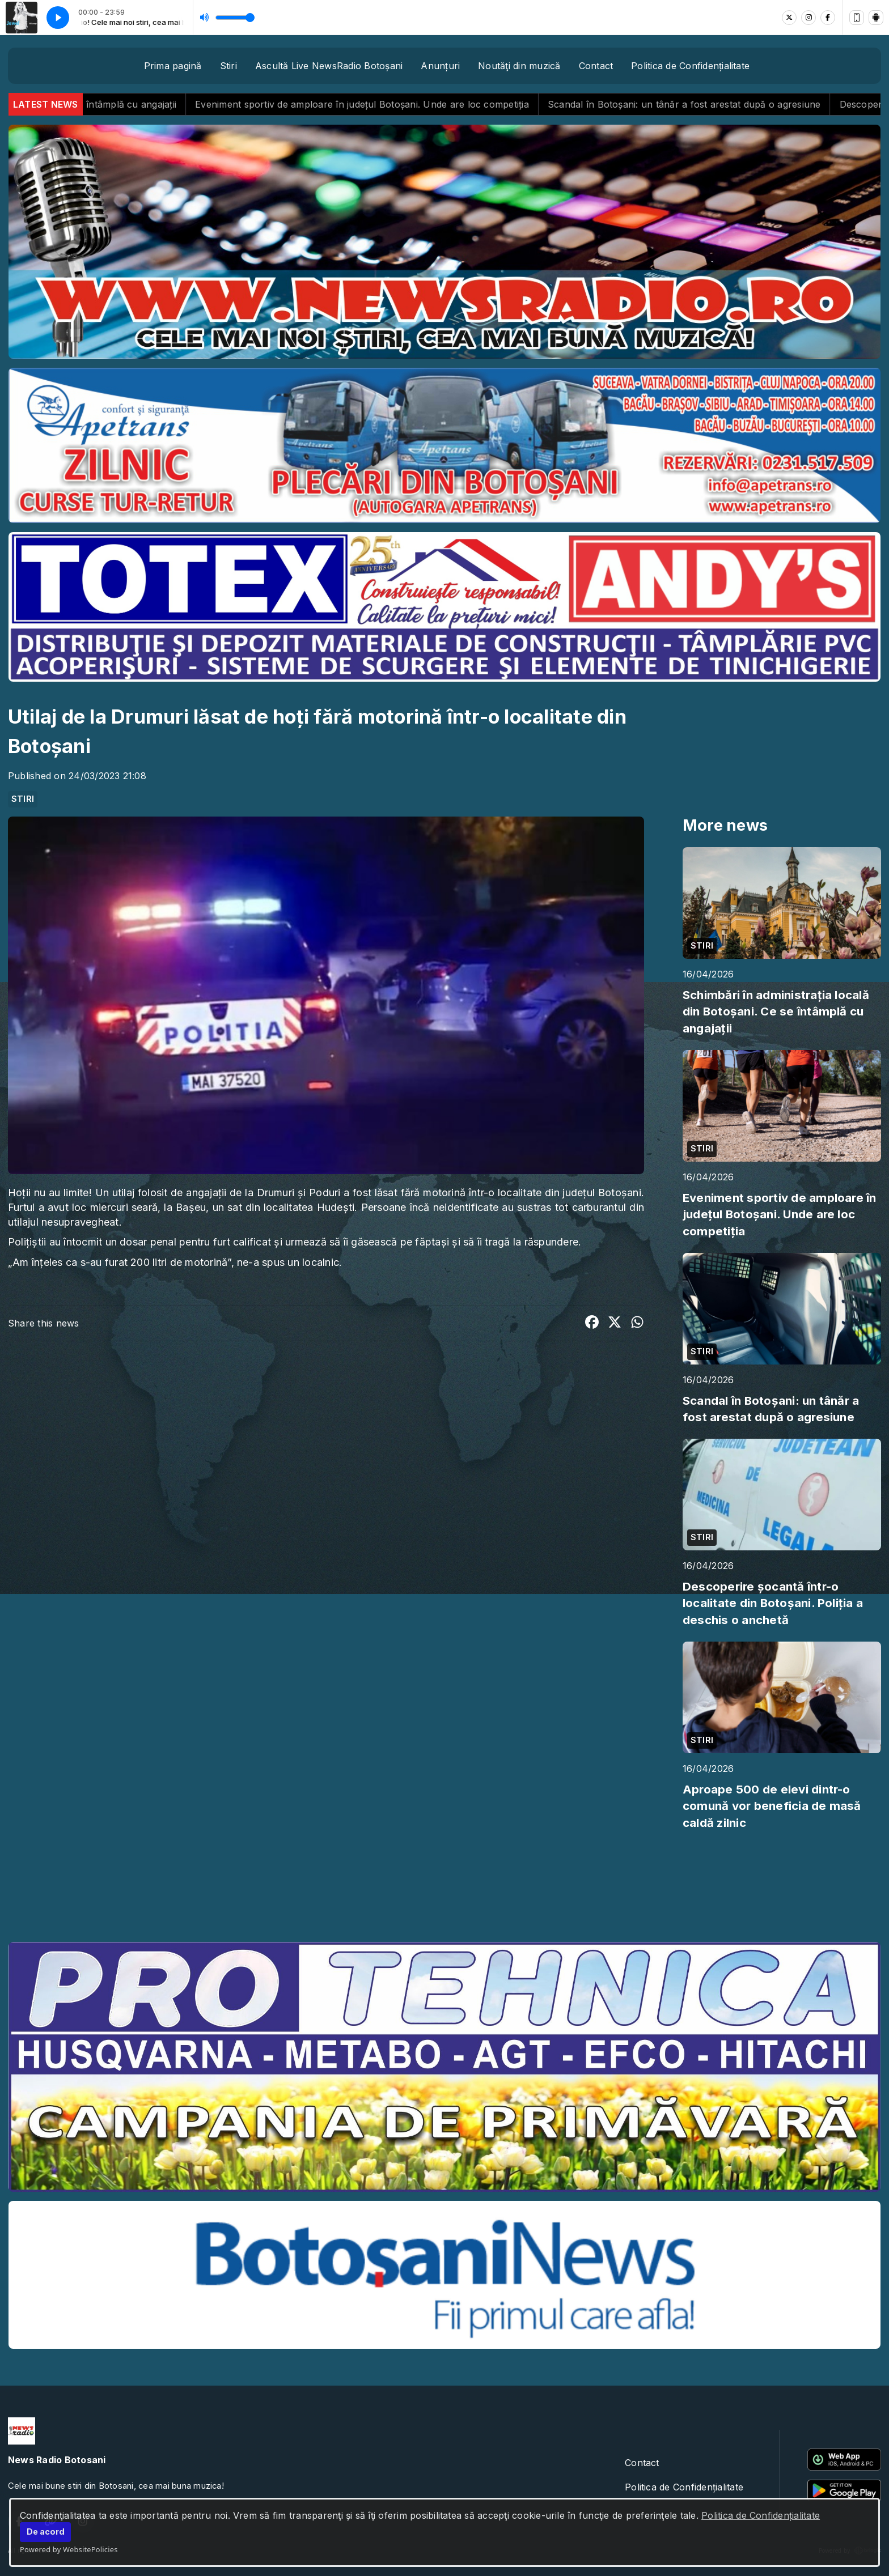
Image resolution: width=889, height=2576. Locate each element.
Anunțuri (440, 65)
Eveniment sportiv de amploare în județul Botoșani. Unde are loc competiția (391, 104)
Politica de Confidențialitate (760, 2515)
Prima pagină (173, 65)
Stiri (228, 65)
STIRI (22, 799)
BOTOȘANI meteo (444, 1890)
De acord (46, 2531)
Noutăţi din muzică (519, 65)
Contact (596, 65)
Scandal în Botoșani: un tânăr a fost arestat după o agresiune (713, 104)
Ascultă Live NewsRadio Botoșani (329, 65)
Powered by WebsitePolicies (69, 2549)
